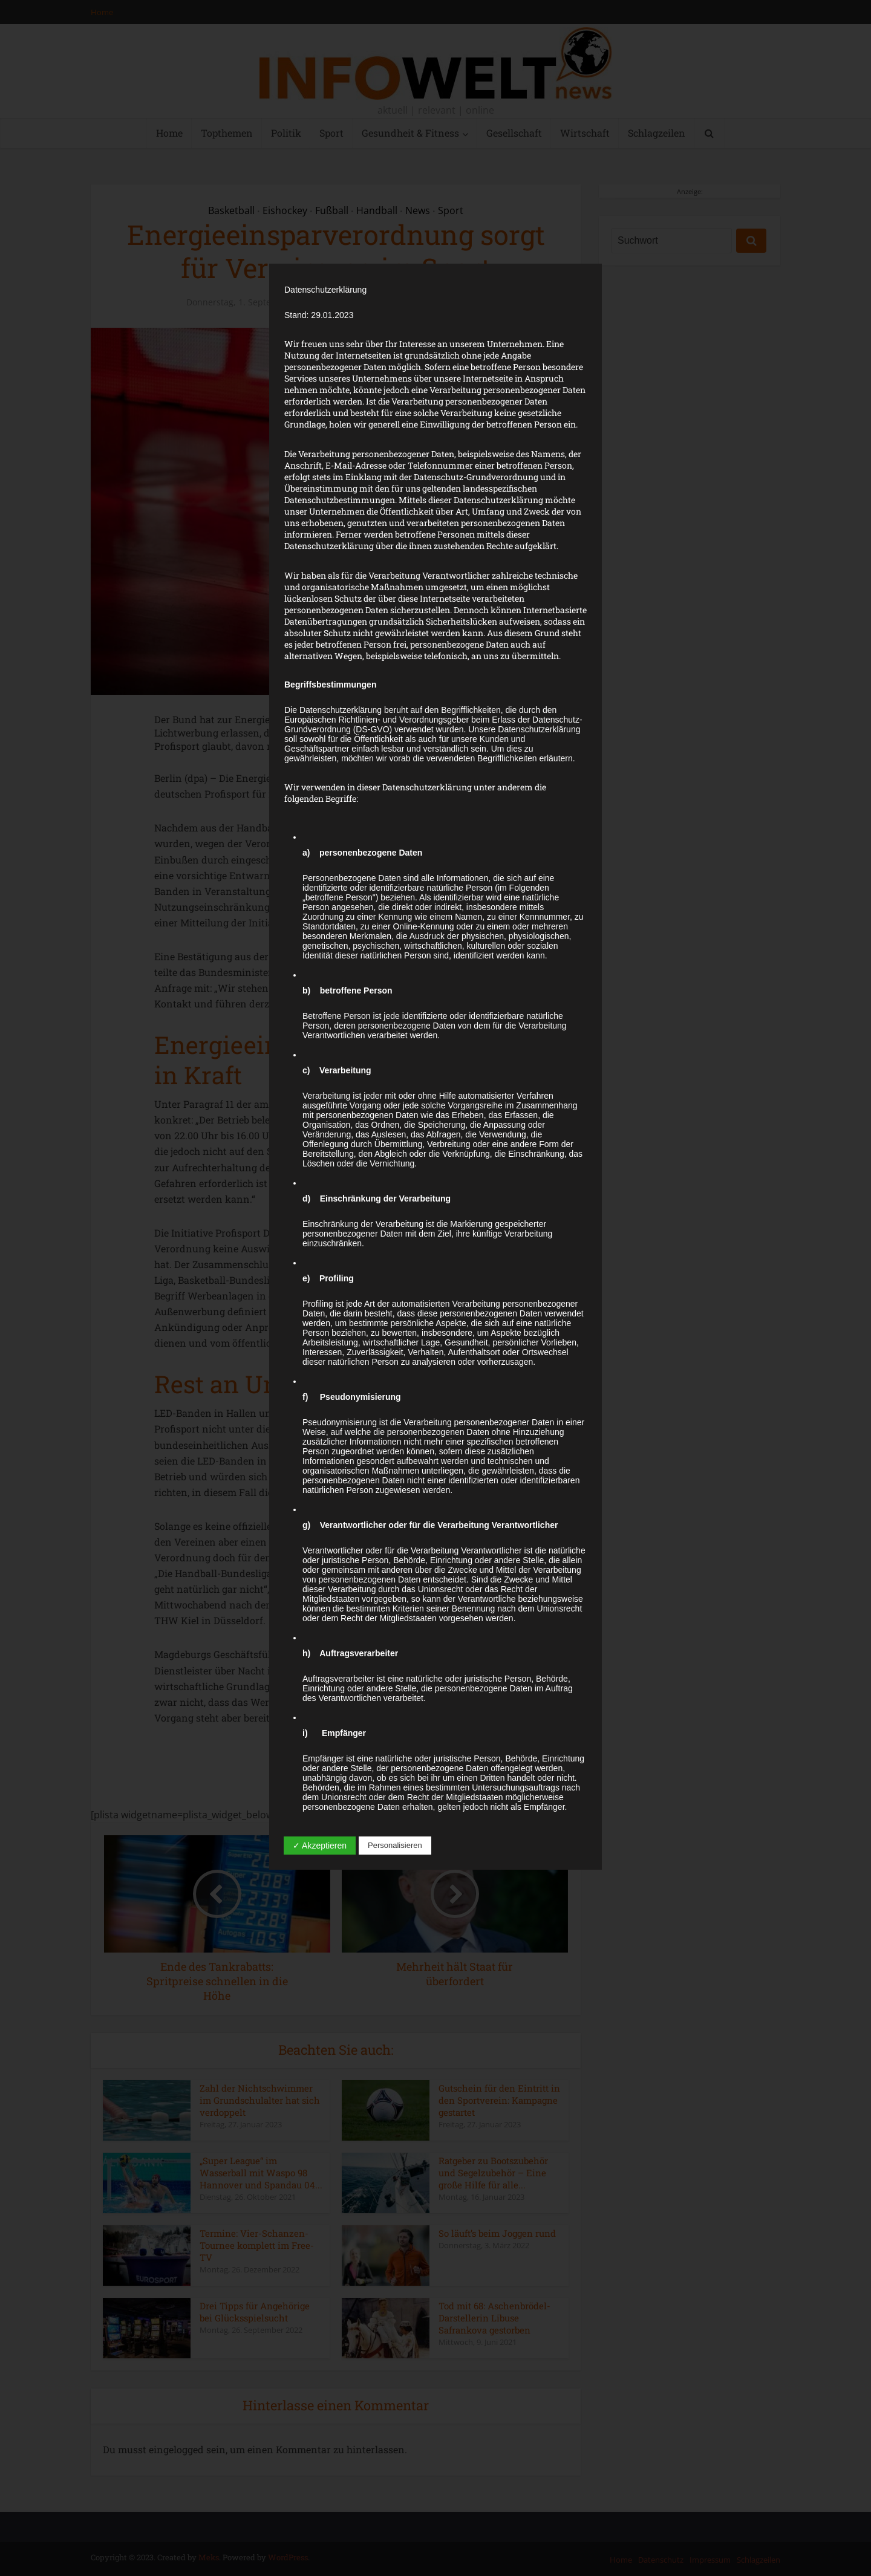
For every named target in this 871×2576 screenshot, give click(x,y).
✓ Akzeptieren (320, 1845)
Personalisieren (395, 1845)
